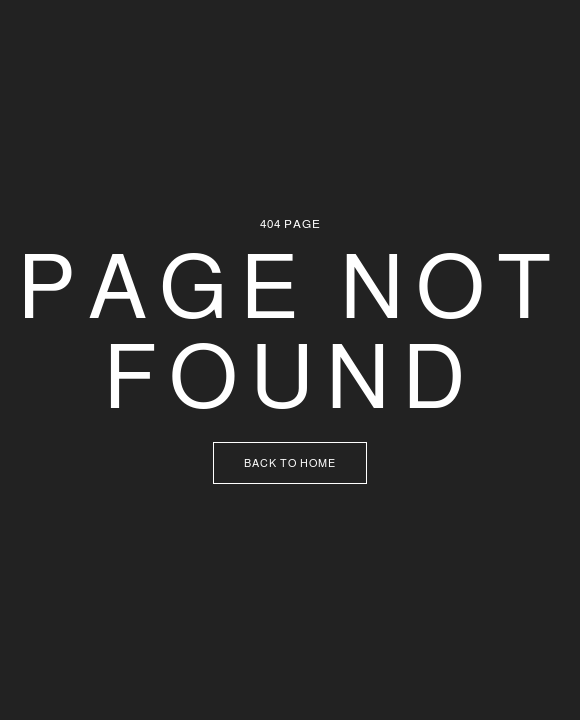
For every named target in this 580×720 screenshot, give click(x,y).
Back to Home (290, 463)
